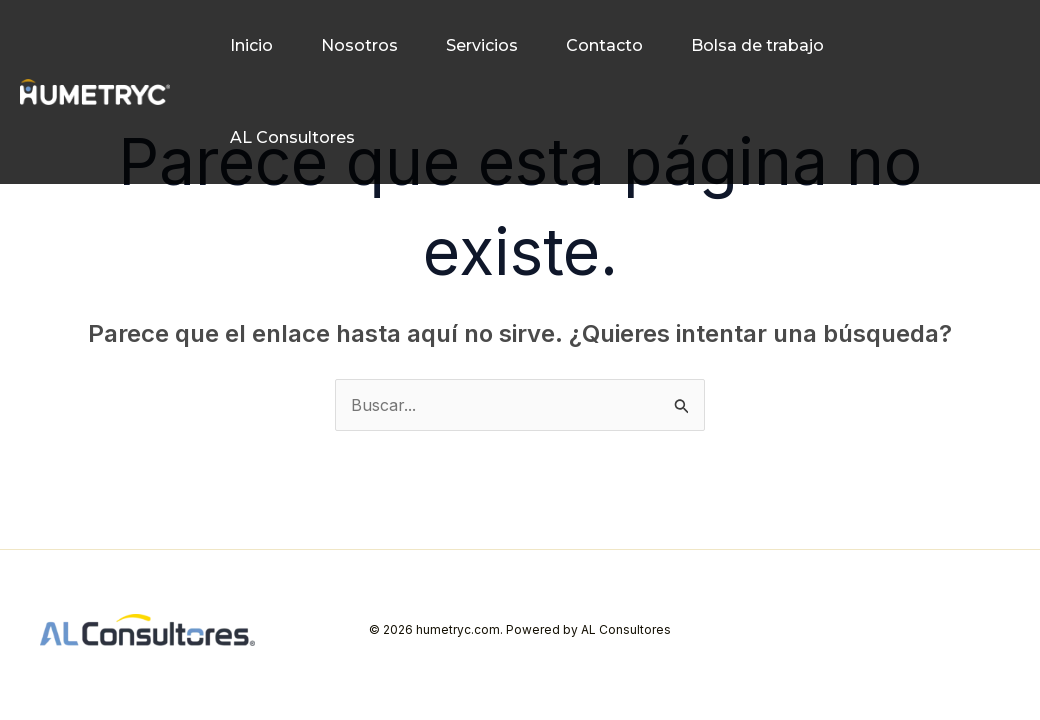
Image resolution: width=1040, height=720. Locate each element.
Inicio (251, 45)
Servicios (482, 45)
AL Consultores (292, 137)
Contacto (604, 45)
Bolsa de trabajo (757, 45)
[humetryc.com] (95, 92)
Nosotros (359, 45)
